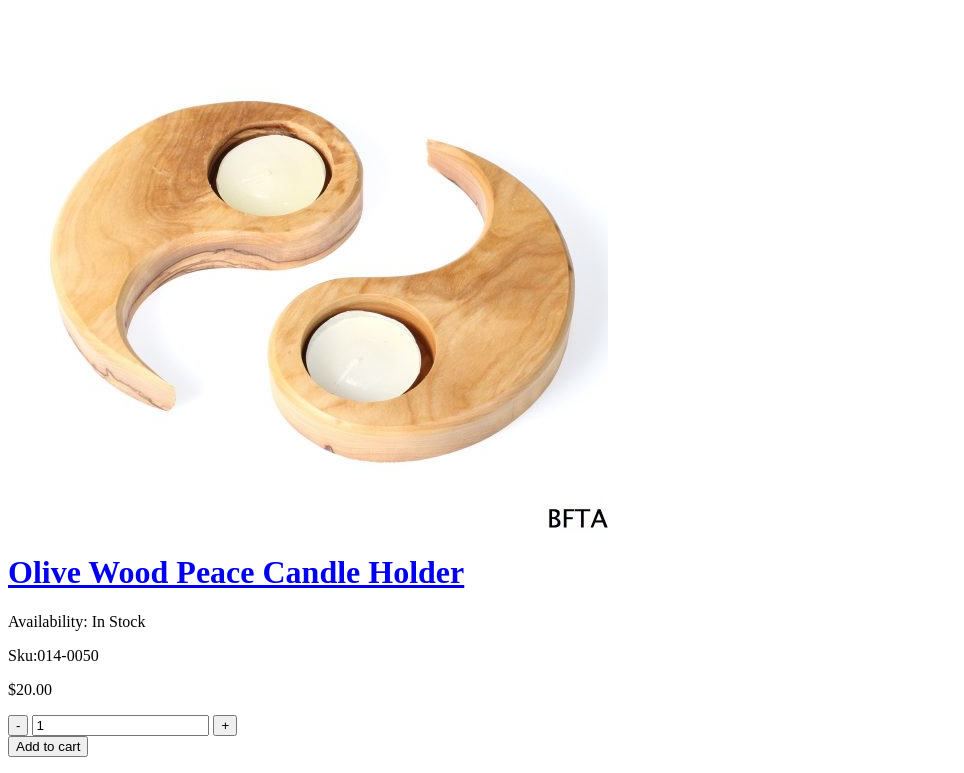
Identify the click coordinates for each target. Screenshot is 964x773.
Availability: (48, 621)
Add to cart (48, 746)
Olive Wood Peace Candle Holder (236, 572)
